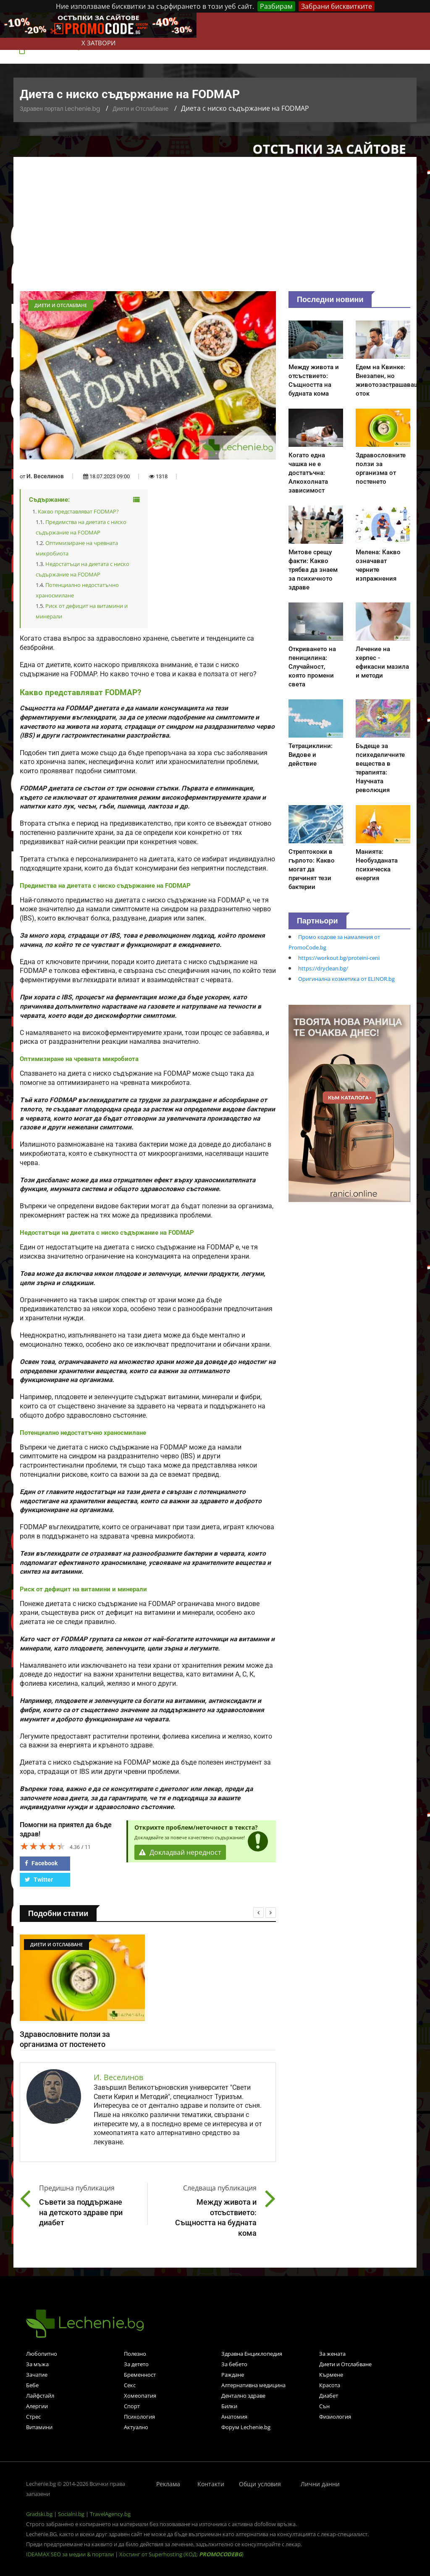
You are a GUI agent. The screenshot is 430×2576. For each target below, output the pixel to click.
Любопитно (41, 2353)
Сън (324, 2406)
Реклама (168, 2484)
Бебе (32, 2385)
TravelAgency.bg (110, 2514)
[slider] (43, 1846)
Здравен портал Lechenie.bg (60, 108)
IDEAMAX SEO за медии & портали (70, 2554)
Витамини (39, 2427)
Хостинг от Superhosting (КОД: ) (181, 2554)
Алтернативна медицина (253, 2385)
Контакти (210, 2484)
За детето (136, 2364)
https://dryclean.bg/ (323, 968)
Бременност (140, 2374)
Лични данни (320, 2484)
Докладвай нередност (180, 1852)
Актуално (136, 2427)
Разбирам (276, 6)
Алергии (37, 2406)
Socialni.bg (71, 2514)
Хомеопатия (140, 2395)
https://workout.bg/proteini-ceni (339, 958)
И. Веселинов (45, 476)
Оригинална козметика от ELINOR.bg (346, 979)
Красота (329, 2385)
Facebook (41, 1863)
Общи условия (260, 2484)
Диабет (328, 2395)
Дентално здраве (243, 2395)
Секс (130, 2385)
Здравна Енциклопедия (251, 2353)
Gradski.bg (39, 2514)
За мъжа (37, 2364)
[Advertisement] (215, 228)
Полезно (135, 2353)
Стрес (33, 2416)
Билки (229, 2406)
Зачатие (36, 2374)
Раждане (232, 2374)
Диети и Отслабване (140, 108)
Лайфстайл (40, 2395)
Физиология (335, 2416)
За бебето (234, 2364)
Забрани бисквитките (336, 6)
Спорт (132, 2406)
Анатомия (234, 2416)
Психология (139, 2416)
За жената (332, 2353)
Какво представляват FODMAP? (78, 511)
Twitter (39, 1879)
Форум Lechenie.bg (245, 2427)
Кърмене (331, 2374)
